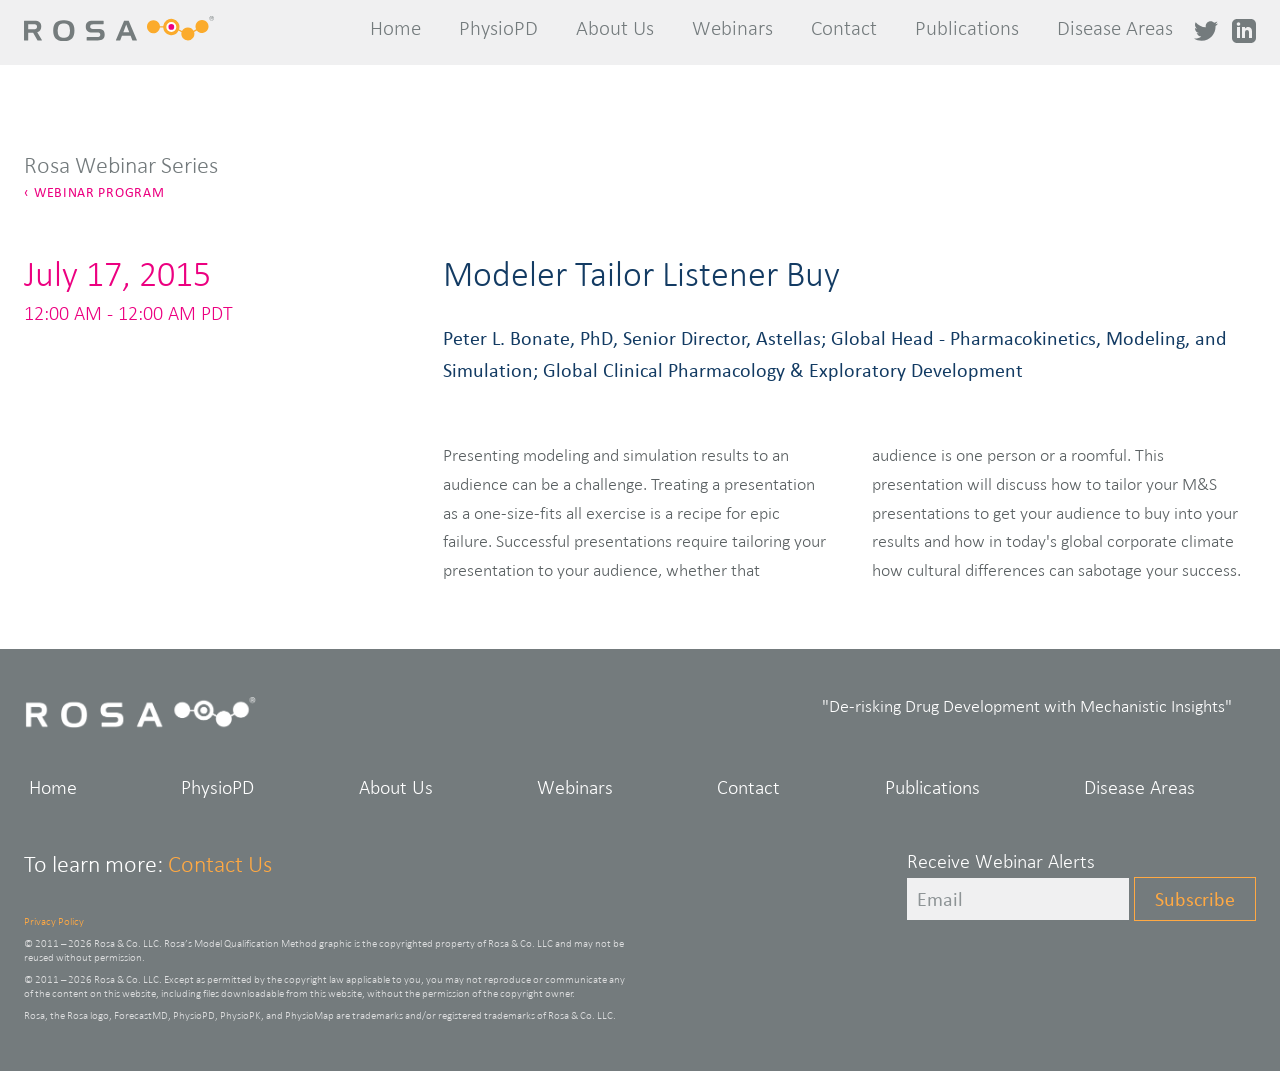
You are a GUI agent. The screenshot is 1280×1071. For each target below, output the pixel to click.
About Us (615, 28)
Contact (844, 28)
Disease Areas (1115, 28)
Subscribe (1195, 899)
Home (395, 28)
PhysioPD (498, 28)
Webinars (732, 28)
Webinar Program (99, 192)
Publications (967, 28)
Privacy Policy (54, 921)
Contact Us (220, 864)
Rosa (126, 29)
